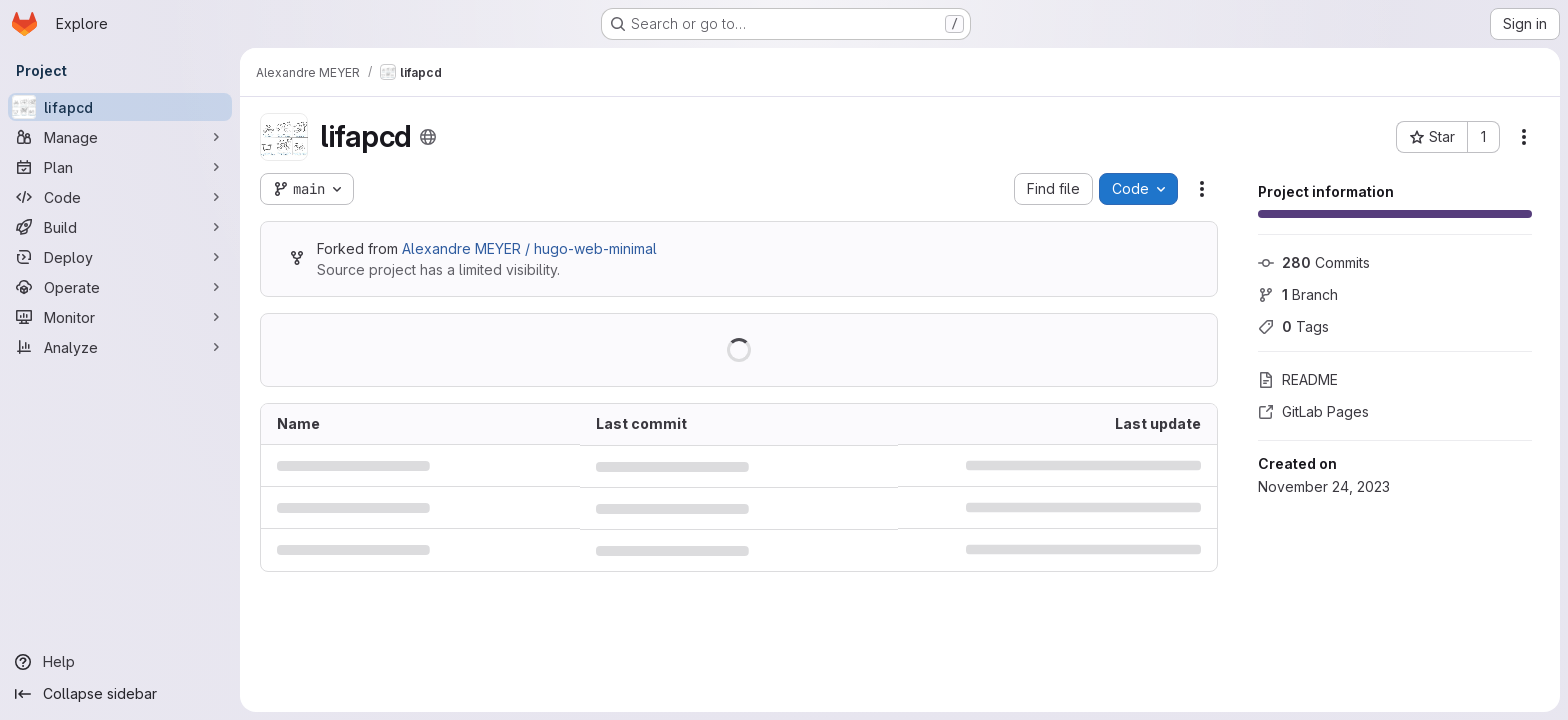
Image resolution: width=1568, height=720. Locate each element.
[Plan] (120, 167)
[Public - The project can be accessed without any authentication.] (428, 137)
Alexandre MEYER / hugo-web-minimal (529, 248)
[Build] (120, 227)
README (1298, 379)
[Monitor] (120, 317)
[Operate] (120, 287)
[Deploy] (120, 257)
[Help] (120, 662)
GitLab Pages (1313, 411)
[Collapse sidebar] (120, 694)
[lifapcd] (120, 107)
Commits (1314, 262)
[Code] (120, 197)
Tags (1293, 326)
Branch (1298, 294)
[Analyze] (120, 347)
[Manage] (120, 137)
